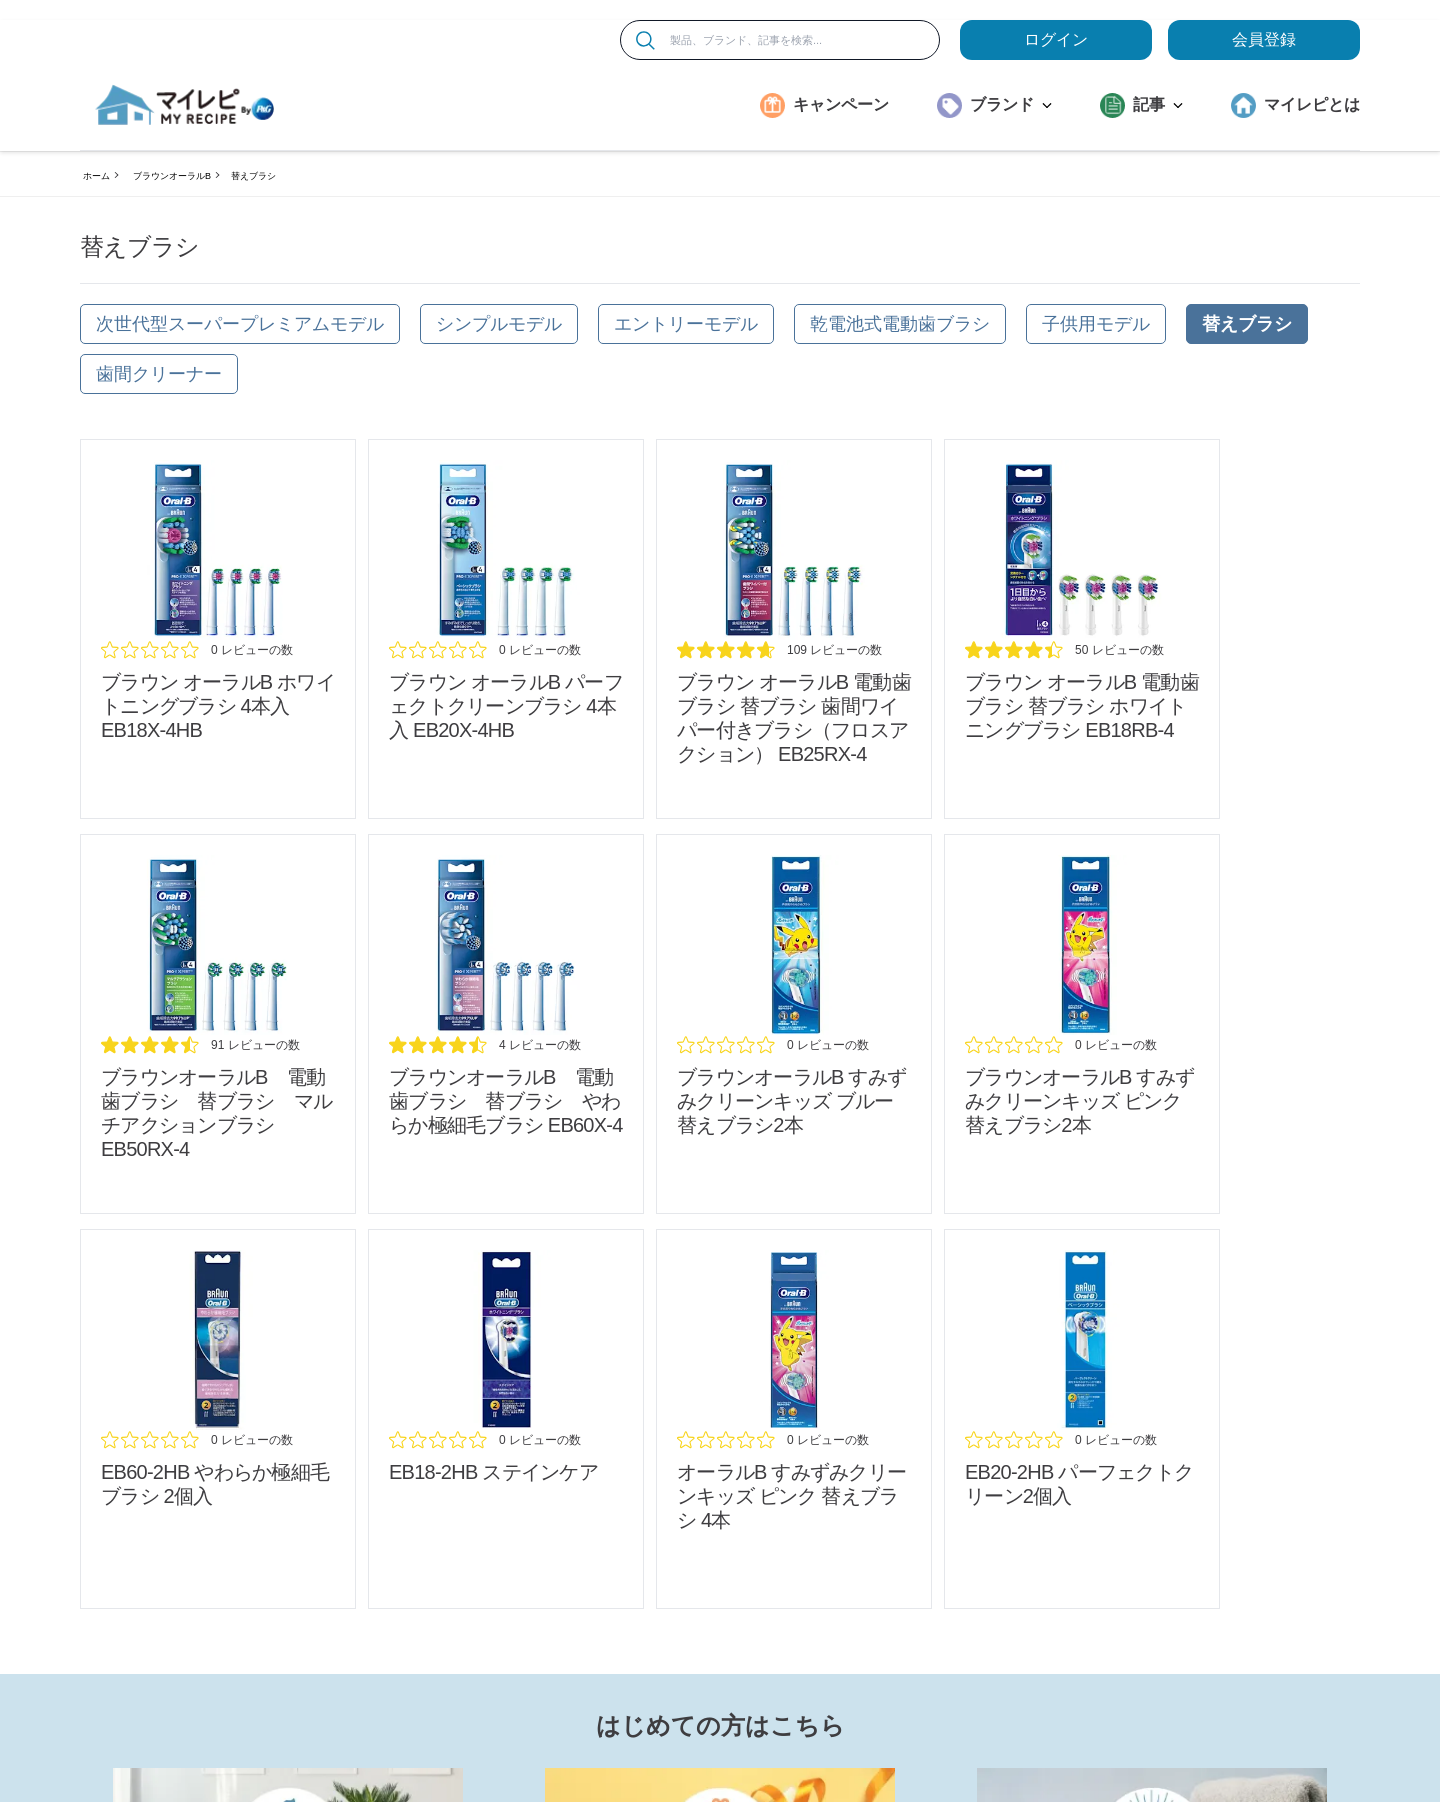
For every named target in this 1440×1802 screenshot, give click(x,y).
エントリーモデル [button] (686, 324)
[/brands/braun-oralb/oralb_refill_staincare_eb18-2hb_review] (506, 1419)
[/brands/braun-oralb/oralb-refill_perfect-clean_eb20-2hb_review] (1082, 1419)
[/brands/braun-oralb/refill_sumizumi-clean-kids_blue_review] (794, 1024)
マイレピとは (1312, 104)
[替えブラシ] (1247, 324)
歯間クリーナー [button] (159, 374)
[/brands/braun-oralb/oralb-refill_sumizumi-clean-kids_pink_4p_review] (794, 1419)
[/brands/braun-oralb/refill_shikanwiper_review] (794, 629)
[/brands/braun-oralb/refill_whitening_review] (1082, 629)
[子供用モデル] (1096, 324)
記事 (1158, 104)
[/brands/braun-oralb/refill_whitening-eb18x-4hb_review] (218, 629)
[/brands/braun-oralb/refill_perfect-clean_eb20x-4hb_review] (506, 629)
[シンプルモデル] (499, 324)
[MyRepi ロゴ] (185, 105)
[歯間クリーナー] (159, 374)
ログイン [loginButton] (1056, 39)
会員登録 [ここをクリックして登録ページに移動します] (1264, 39)
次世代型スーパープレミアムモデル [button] (240, 324)
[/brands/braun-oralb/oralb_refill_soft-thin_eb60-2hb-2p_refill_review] (218, 1419)
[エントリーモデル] (686, 324)
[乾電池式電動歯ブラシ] (900, 324)
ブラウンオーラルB (172, 176)
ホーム (96, 176)
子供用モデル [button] (1096, 324)
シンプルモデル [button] (499, 324)
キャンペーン (841, 104)
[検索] (645, 40)
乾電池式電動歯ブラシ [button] (900, 324)
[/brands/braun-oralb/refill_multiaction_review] (218, 1024)
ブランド (1011, 104)
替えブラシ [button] (1247, 324)
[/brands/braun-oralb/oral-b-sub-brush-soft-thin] (506, 1024)
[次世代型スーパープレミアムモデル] (240, 324)
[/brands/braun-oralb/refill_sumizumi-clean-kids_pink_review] (1082, 1024)
